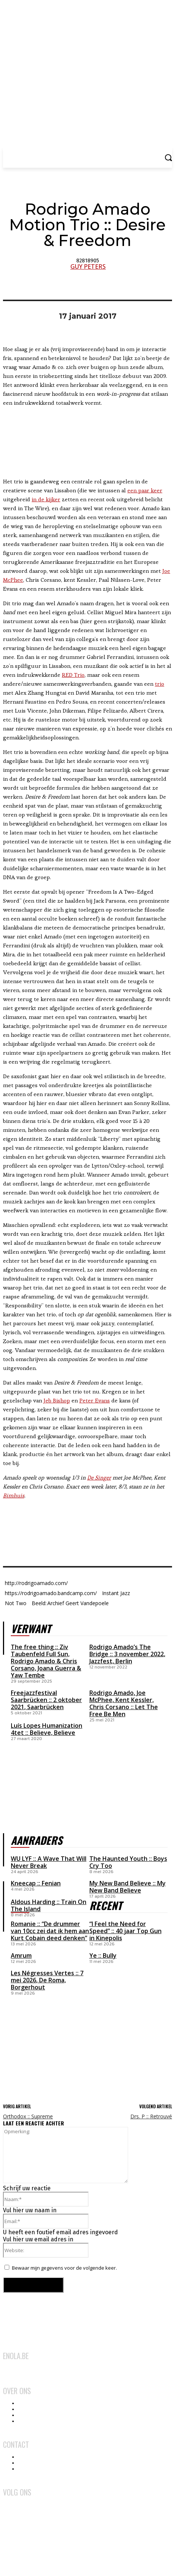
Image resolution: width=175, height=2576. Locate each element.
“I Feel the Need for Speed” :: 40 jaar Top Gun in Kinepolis (125, 1931)
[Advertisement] (59, 2042)
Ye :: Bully (103, 1955)
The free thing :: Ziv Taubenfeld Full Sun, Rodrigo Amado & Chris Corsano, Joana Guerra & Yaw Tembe (46, 1661)
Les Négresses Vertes (42, 1973)
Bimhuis (13, 1495)
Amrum (21, 1955)
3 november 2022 (139, 1654)
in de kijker (46, 499)
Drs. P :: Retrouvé (151, 2116)
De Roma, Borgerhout (38, 1983)
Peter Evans (94, 1400)
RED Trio (73, 674)
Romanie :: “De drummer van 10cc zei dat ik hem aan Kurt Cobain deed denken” (50, 1931)
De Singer (99, 1477)
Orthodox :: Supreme (28, 2116)
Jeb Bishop (57, 1400)
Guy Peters (88, 266)
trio (159, 683)
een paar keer (144, 490)
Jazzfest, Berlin (110, 1661)
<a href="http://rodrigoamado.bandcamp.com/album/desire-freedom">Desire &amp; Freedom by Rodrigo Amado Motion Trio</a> (87, 1528)
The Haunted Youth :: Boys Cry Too (128, 1862)
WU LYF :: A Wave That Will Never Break (48, 1862)
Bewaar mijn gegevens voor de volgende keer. (64, 2267)
